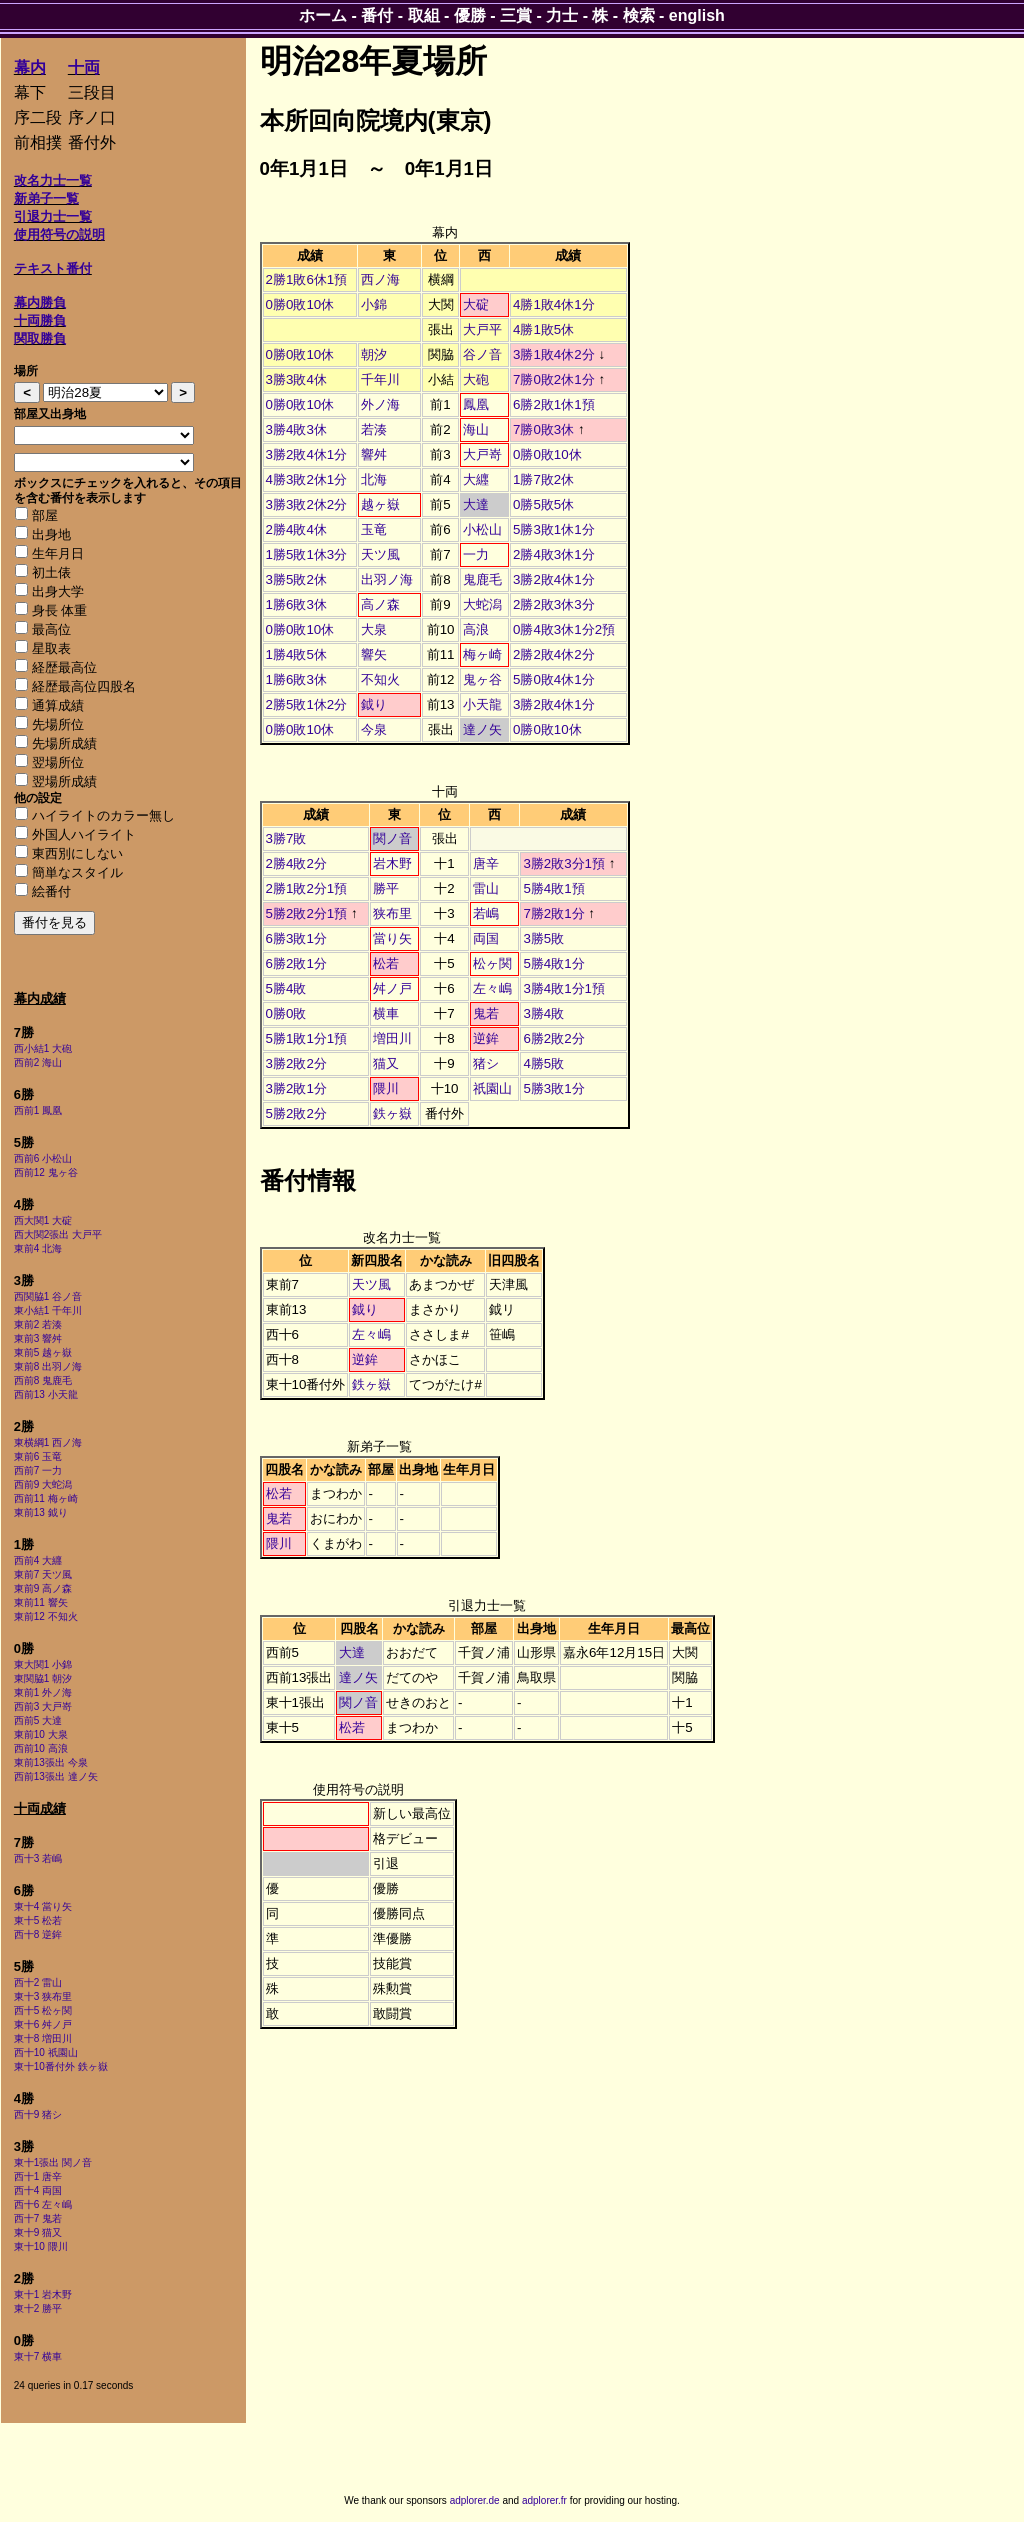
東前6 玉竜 (38, 1456)
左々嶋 (492, 988)
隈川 (386, 1088)
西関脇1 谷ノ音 (48, 1296)
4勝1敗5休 (543, 329)
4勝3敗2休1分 (307, 479)
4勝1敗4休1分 (554, 304)
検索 (639, 15)
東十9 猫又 (38, 2232)
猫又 (386, 1063)
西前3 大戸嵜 (43, 1706)
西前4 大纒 (38, 1560)
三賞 (516, 15)
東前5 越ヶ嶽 (43, 1352)
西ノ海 (380, 279)
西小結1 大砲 (43, 1048)
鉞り (374, 704)
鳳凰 (476, 404)
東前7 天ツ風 (43, 1574)
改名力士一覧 (53, 180)
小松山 (482, 529)
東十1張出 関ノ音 (53, 2162)
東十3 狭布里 (43, 1996)
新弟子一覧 (46, 198)
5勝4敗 (286, 988)
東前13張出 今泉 (51, 1762)
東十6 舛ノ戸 (43, 2024)
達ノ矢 (482, 729)
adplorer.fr (544, 2500)
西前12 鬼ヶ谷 (46, 1172)
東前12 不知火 (46, 1616)
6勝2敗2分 (553, 1038)
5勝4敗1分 (553, 963)
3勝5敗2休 (296, 579)
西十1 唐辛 (38, 2176)
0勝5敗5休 (543, 504)
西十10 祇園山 (46, 2052)
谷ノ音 (482, 354)
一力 (476, 554)
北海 (374, 479)
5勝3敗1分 (553, 1088)
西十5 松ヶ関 (43, 2010)
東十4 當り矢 (43, 1906)
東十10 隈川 (41, 2246)
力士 (562, 15)
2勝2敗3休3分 (554, 604)
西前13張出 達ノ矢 (56, 1776)
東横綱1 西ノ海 (48, 1442)
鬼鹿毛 (482, 579)
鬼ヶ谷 (482, 679)
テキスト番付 (53, 268)
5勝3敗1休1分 (554, 529)
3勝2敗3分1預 (564, 863)
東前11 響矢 (41, 1602)
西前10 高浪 (41, 1748)
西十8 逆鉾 (38, 1934)
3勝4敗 (543, 1013)
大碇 (476, 304)
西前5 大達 (38, 1720)
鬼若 (486, 1013)
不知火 (380, 679)
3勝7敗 (286, 838)
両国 (486, 938)
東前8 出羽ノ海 (48, 1366)
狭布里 (392, 913)
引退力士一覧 (53, 216)
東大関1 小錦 (43, 1664)
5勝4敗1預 (553, 888)
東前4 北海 (38, 1248)
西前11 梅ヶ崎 (46, 1498)
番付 (377, 15)
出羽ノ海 (387, 579)
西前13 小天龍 (46, 1394)
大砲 (476, 379)
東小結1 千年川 (48, 1310)
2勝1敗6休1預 (307, 279)
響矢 (374, 654)
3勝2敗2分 (296, 1063)
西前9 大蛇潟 (43, 1484)
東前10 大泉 (41, 1734)
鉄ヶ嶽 (392, 1113)
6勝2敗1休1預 (554, 404)
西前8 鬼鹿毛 (43, 1380)
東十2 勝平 (38, 2308)
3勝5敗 (543, 938)
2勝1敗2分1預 (307, 888)
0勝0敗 (286, 1013)
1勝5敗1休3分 (307, 554)
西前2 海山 (38, 1062)
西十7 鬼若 (38, 2218)
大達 (476, 504)
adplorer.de (475, 2500)
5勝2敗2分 (296, 1113)
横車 (386, 1013)
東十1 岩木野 (43, 2294)
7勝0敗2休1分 (554, 379)
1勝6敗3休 (296, 604)
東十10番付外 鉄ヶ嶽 (61, 2066)
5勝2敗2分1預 (307, 913)
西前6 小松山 (43, 1158)
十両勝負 (40, 320)
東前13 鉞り (41, 1512)
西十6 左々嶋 (43, 2204)
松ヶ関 (492, 963)
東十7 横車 (38, 2356)
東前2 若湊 (38, 1324)
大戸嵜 (482, 454)
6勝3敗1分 (296, 938)
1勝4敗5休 (296, 654)
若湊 (374, 429)
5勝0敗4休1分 (554, 679)
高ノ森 (380, 604)
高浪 (476, 629)
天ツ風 (380, 554)
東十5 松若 (38, 1920)
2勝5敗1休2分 (307, 704)
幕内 (30, 67)
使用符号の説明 (59, 234)
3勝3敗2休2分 (307, 504)
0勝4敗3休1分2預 (564, 629)
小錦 (374, 304)
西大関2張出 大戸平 (58, 1234)
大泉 (374, 629)
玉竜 (374, 529)
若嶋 (486, 913)
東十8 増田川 (43, 2038)
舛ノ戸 (392, 988)
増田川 (392, 1038)
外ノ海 (380, 404)
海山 (476, 429)
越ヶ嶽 (380, 504)
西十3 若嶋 (38, 1858)
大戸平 (482, 329)
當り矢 (392, 938)
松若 (386, 963)
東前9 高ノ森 (43, 1588)
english (697, 15)
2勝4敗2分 (296, 863)
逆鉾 (486, 1038)
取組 (424, 15)
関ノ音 (392, 838)
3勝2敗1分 (296, 1088)
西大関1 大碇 (43, 1220)
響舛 (374, 454)
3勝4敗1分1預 (564, 988)
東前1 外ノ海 (43, 1692)
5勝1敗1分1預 (307, 1038)
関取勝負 (40, 338)
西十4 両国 (38, 2190)
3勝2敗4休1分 (307, 454)
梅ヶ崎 (482, 654)
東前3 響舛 (38, 1338)
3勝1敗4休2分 (554, 354)
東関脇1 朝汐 (43, 1678)
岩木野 (392, 863)
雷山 (486, 888)
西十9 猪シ (38, 2114)
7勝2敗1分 (553, 913)
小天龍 (482, 704)
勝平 (386, 888)
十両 (84, 67)
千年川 (380, 379)
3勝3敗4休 (296, 379)
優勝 (470, 15)
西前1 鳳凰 (38, 1110)
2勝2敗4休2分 (554, 654)
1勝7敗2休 (543, 479)
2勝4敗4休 (296, 529)
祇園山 (492, 1088)
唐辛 (486, 863)
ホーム (323, 15)
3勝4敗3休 (296, 429)
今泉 (374, 729)
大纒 (476, 479)
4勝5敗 (543, 1063)
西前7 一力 (38, 1470)
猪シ (486, 1063)
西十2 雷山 (38, 1982)
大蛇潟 (482, 604)
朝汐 (374, 354)
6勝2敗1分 (296, 963)
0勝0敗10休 (300, 304)
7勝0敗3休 (543, 429)
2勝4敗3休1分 (554, 554)
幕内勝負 (40, 302)
